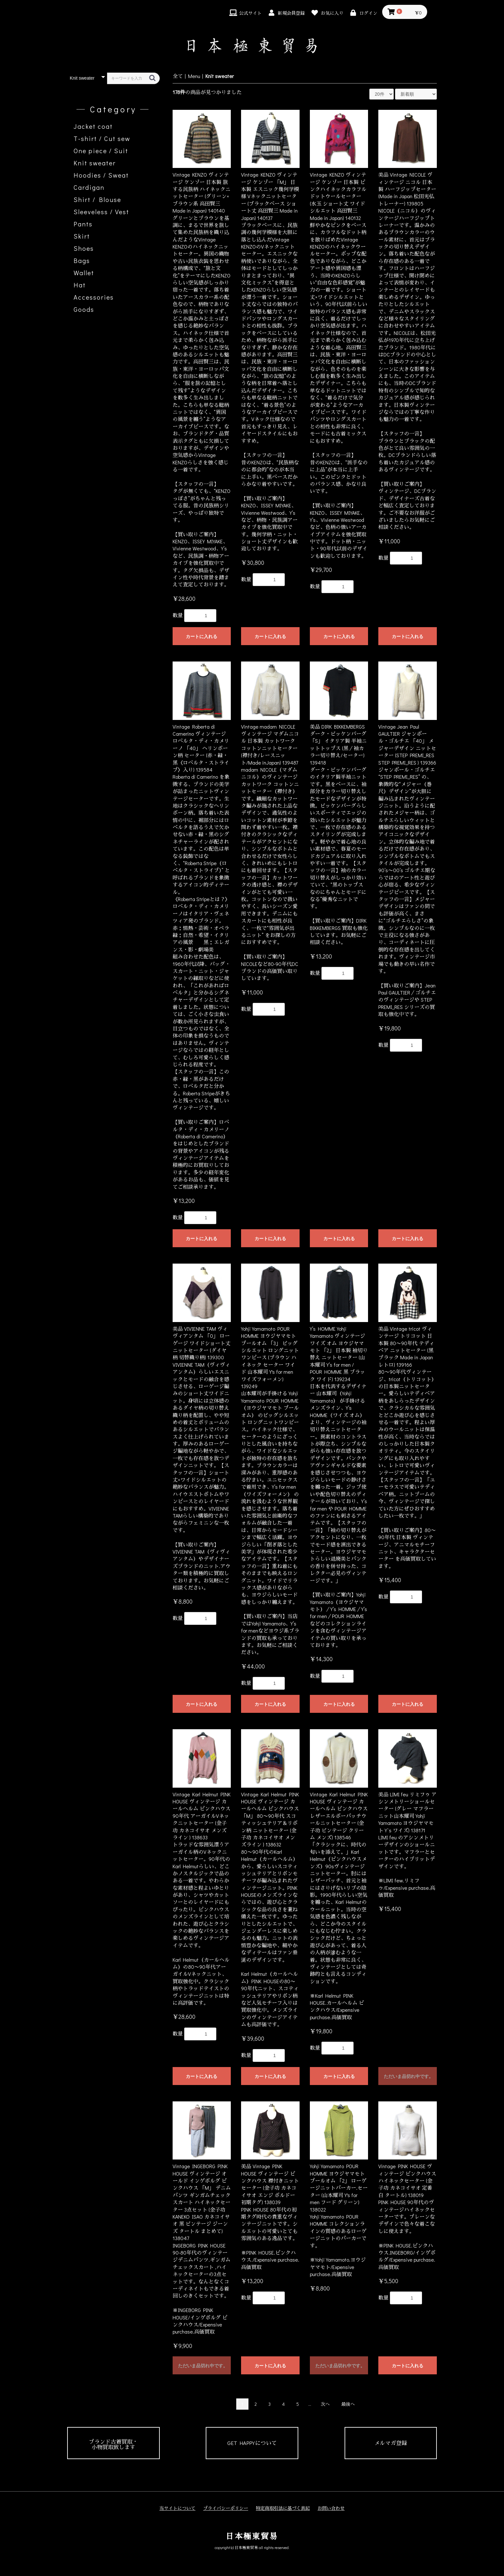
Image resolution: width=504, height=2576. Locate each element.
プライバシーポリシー (225, 2508)
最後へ (348, 2404)
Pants (83, 224)
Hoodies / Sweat (101, 175)
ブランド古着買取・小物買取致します (113, 2444)
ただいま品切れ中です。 (408, 2076)
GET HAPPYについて (252, 2443)
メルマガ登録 (390, 2443)
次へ (325, 2404)
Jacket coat (93, 126)
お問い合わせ (331, 2508)
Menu (194, 76)
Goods (84, 309)
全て (178, 76)
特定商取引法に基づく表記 (283, 2508)
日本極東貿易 (252, 2536)
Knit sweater (95, 163)
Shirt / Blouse (97, 199)
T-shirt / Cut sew (102, 138)
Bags (82, 260)
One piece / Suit (101, 150)
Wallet (84, 272)
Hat (80, 285)
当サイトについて (177, 2508)
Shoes (84, 248)
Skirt (82, 236)
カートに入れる (201, 636)
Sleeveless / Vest (101, 211)
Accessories (94, 297)
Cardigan (89, 187)
